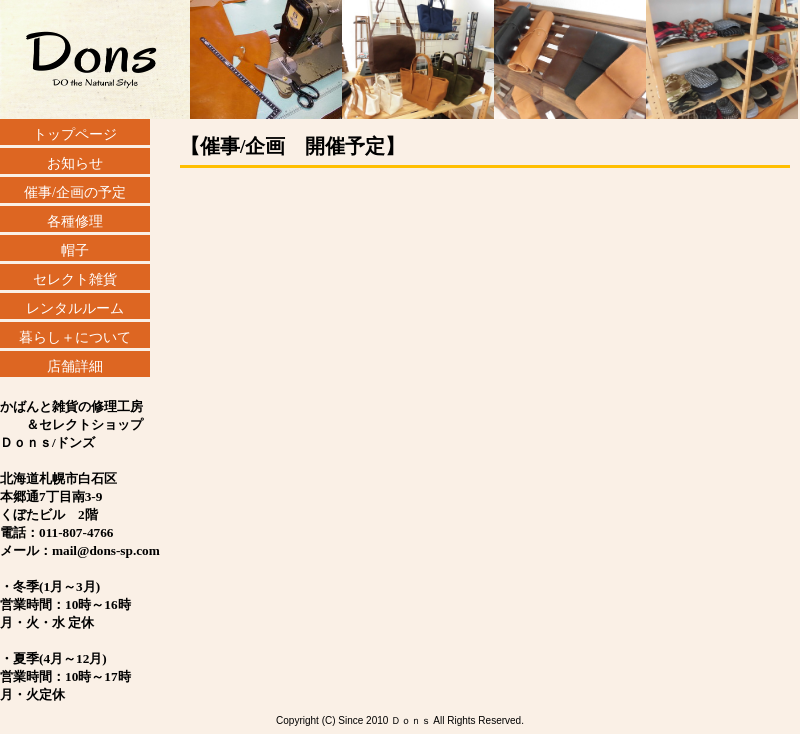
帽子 (75, 250)
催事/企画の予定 (75, 192)
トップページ (75, 134)
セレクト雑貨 (75, 279)
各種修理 (75, 221)
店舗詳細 (75, 366)
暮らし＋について (75, 337)
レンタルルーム (75, 308)
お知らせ (75, 163)
